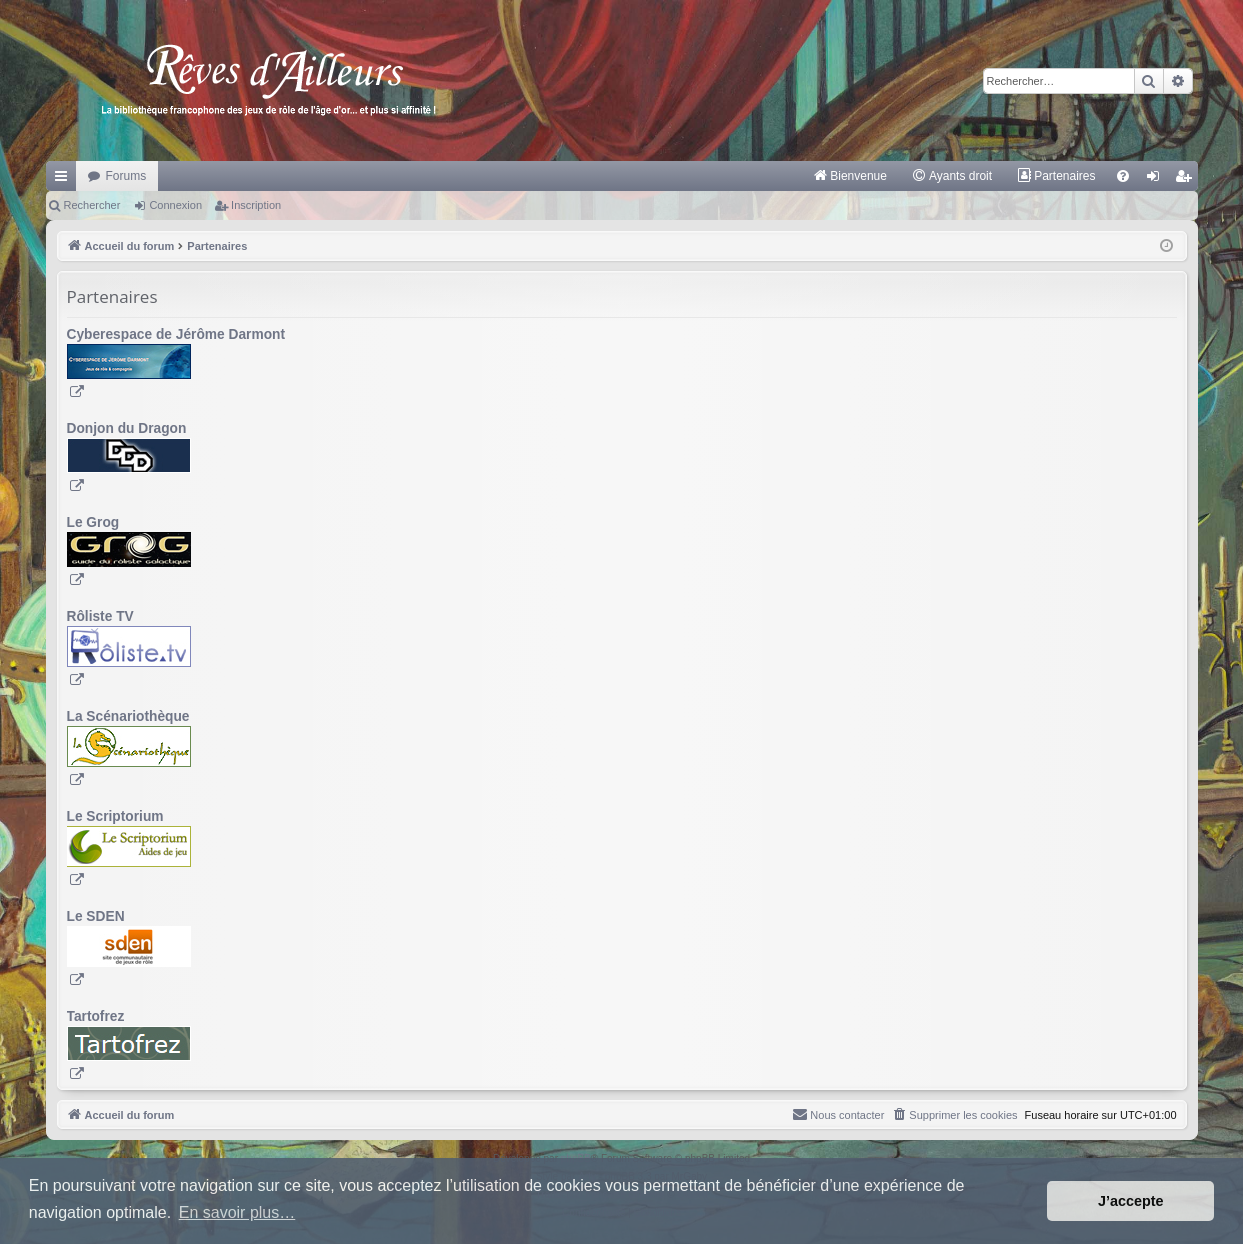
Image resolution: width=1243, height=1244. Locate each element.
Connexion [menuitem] (1156, 180)
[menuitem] (849, 176)
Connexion (175, 205)
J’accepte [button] (1131, 1201)
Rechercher (92, 205)
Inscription (256, 205)
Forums (126, 176)
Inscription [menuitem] (1186, 180)
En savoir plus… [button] (237, 1212)
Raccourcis (65, 180)
